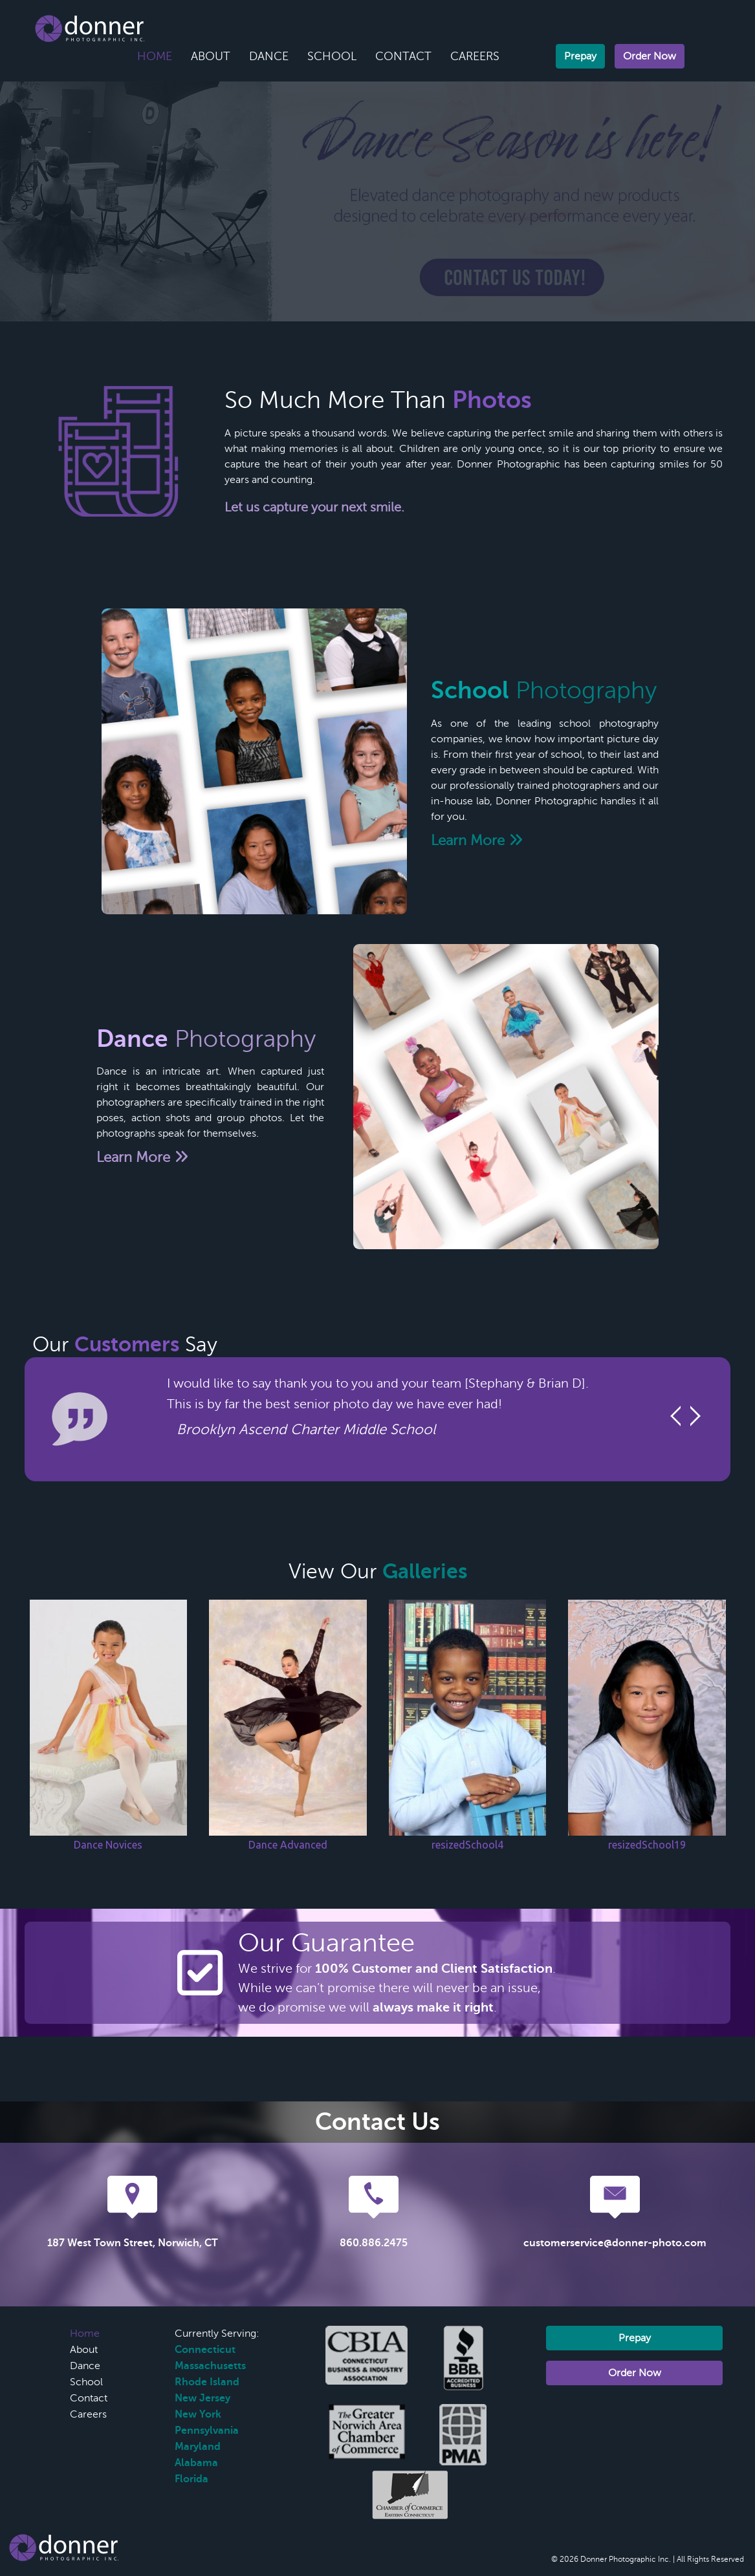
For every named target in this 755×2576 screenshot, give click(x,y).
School (331, 56)
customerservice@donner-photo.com (614, 2243)
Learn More (477, 840)
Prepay (580, 56)
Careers (474, 56)
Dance (269, 56)
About (210, 56)
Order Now (649, 56)
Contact (403, 56)
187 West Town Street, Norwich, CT (132, 2243)
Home (154, 56)
